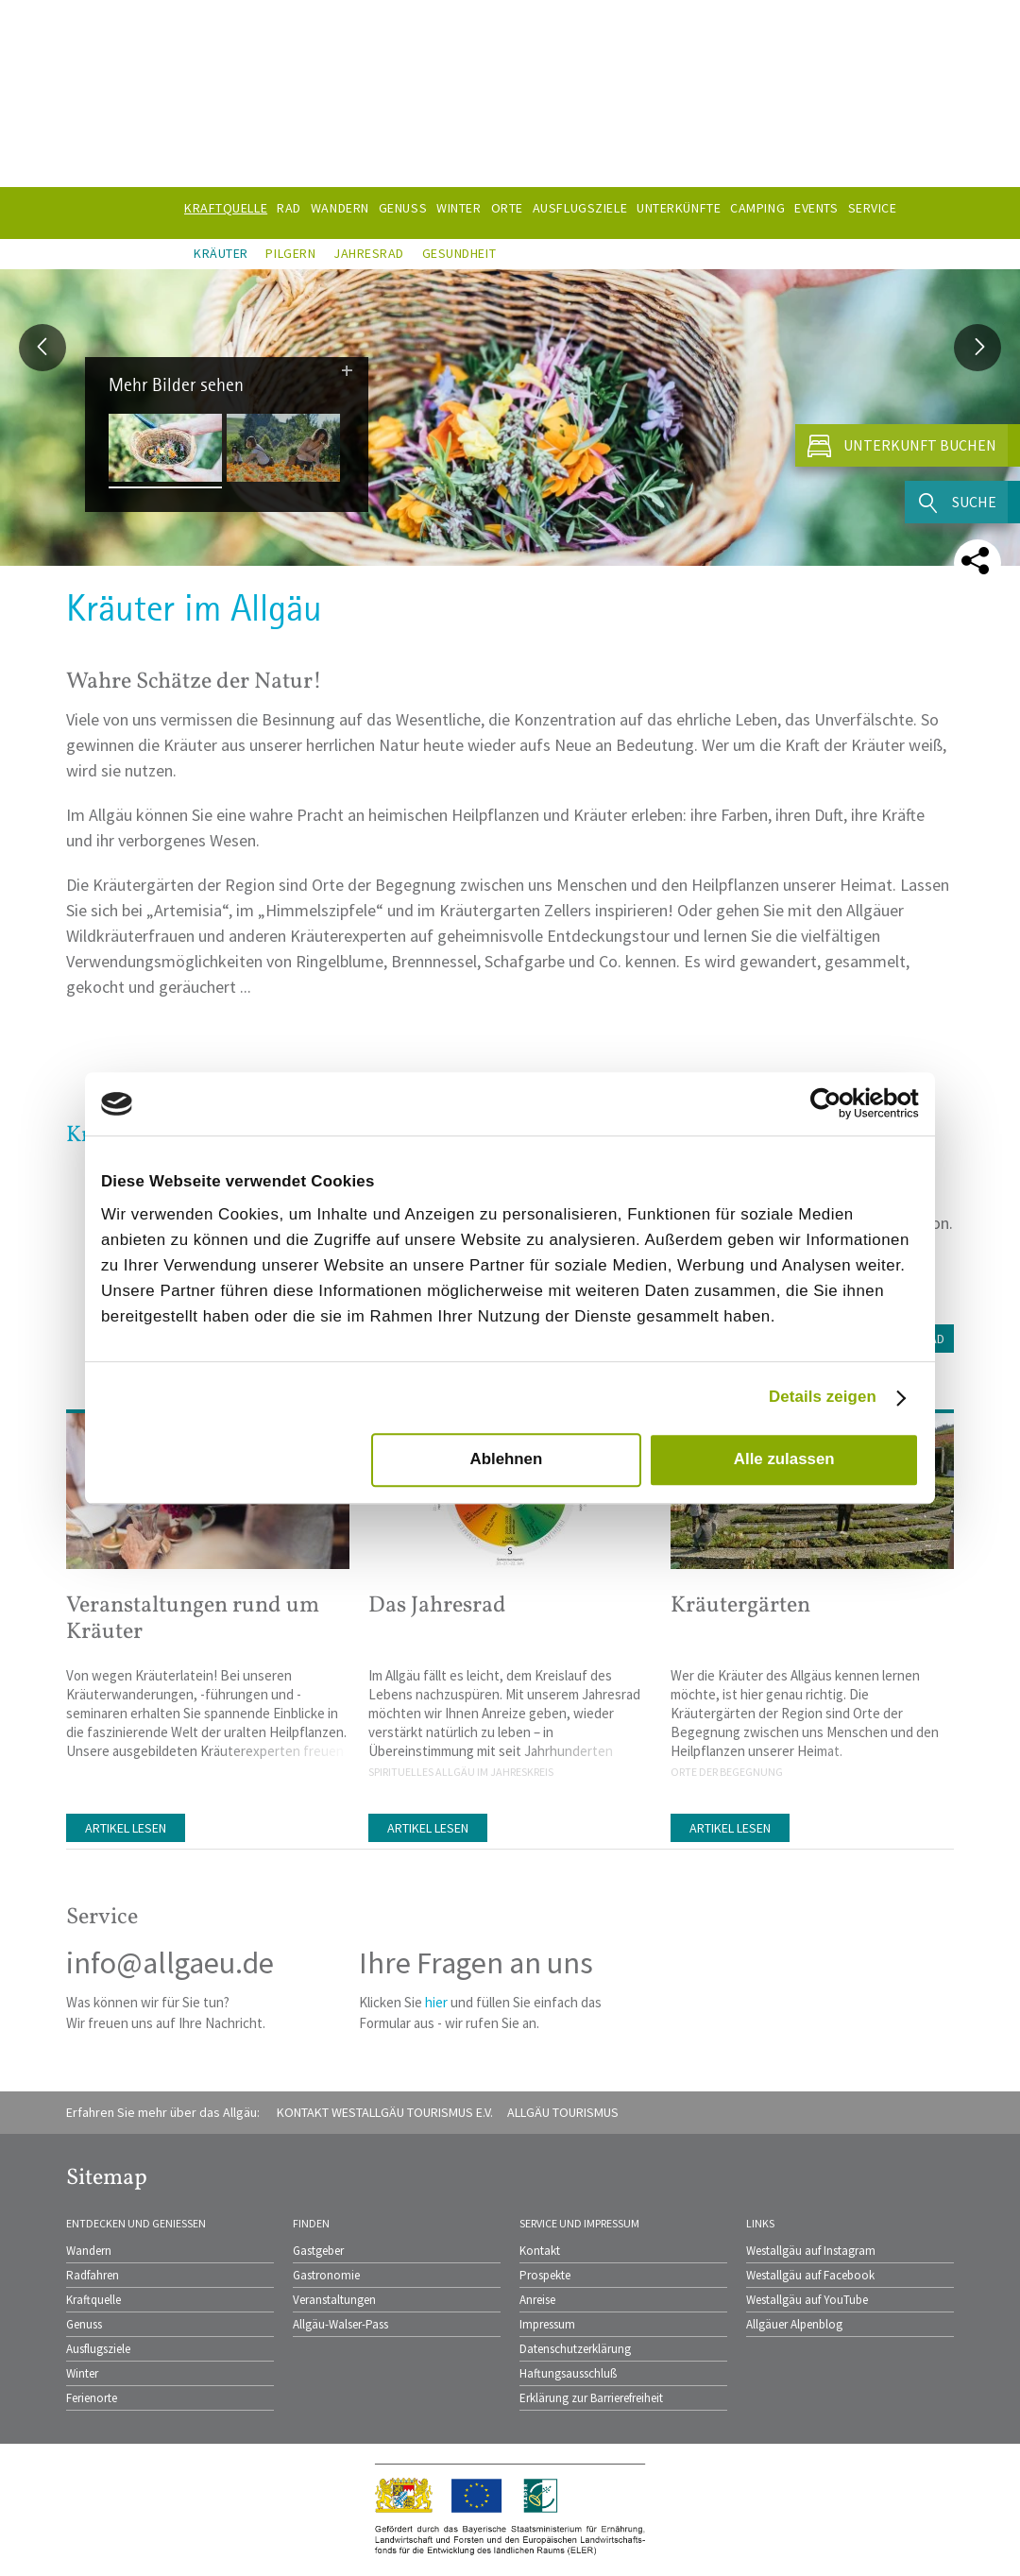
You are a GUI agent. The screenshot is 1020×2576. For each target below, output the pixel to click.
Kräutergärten (740, 1606)
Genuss (84, 2324)
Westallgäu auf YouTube (807, 2300)
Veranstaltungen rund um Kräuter (192, 1619)
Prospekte (544, 2275)
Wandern (88, 2251)
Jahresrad (368, 253)
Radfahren (92, 2275)
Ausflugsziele (98, 2349)
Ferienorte (91, 2398)
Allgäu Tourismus (563, 2112)
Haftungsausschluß (568, 2373)
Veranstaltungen (334, 2300)
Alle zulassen (784, 1460)
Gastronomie (326, 2275)
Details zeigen (822, 1397)
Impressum (547, 2324)
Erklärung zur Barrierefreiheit (591, 2398)
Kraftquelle (93, 2300)
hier (436, 2002)
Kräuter (221, 253)
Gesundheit (459, 253)
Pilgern (290, 253)
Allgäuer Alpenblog (794, 2324)
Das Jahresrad (437, 1606)
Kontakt (539, 2251)
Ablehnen (505, 1460)
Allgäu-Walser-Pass (340, 2324)
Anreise (537, 2300)
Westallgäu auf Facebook (810, 2275)
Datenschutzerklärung (575, 2349)
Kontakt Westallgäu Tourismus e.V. (385, 2112)
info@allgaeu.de (170, 1963)
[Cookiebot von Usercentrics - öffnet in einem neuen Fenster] (836, 1104)
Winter (82, 2373)
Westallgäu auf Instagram (811, 2251)
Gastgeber (318, 2251)
